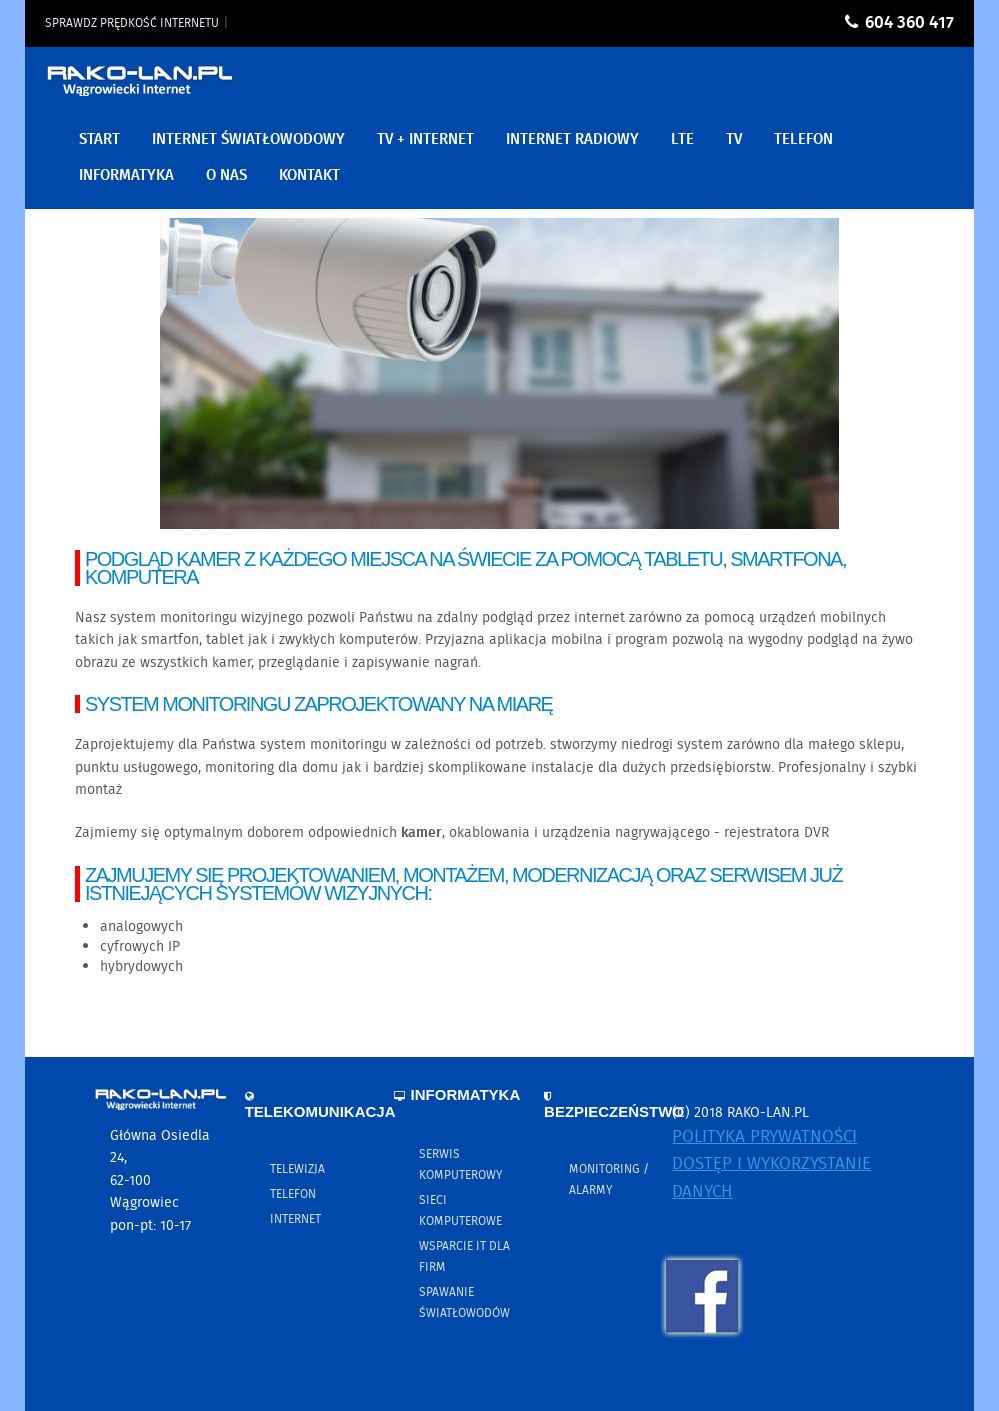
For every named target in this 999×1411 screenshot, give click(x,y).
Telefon (293, 1194)
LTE (682, 140)
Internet (295, 1219)
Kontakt (309, 176)
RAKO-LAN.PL (139, 87)
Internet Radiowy (572, 140)
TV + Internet (425, 140)
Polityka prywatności (764, 1137)
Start (99, 140)
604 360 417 (909, 23)
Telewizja (297, 1169)
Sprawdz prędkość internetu (132, 23)
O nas (226, 176)
